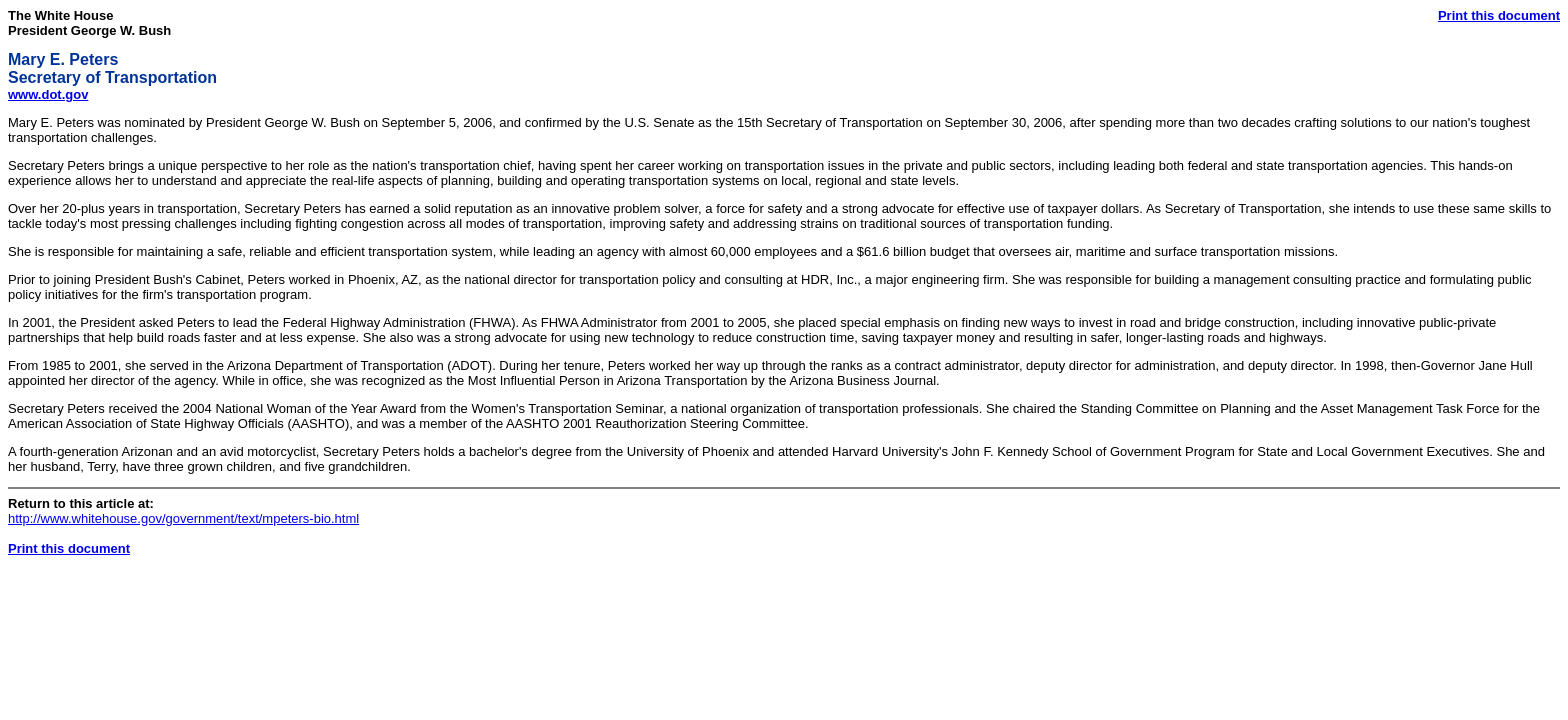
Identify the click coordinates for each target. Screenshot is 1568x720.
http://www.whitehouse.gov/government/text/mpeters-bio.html (183, 518)
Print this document (1499, 15)
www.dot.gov (48, 94)
